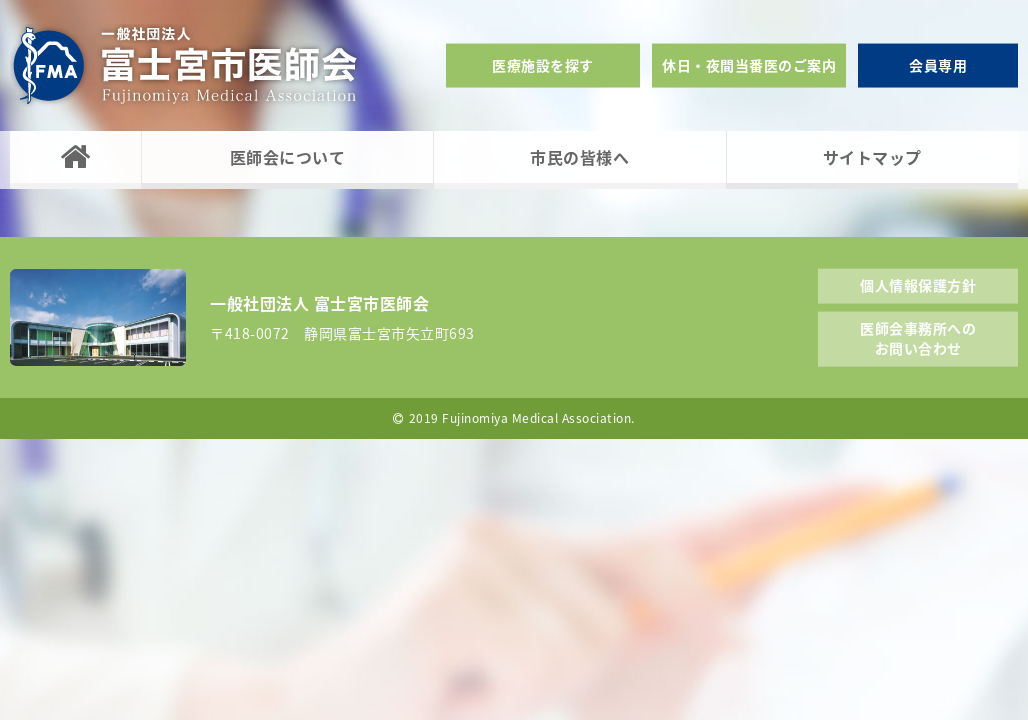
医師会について (288, 157)
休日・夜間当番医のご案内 (749, 65)
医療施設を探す (543, 65)
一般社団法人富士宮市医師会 (185, 65)
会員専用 (938, 65)
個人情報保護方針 (918, 284)
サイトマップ (872, 157)
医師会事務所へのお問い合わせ (918, 338)
